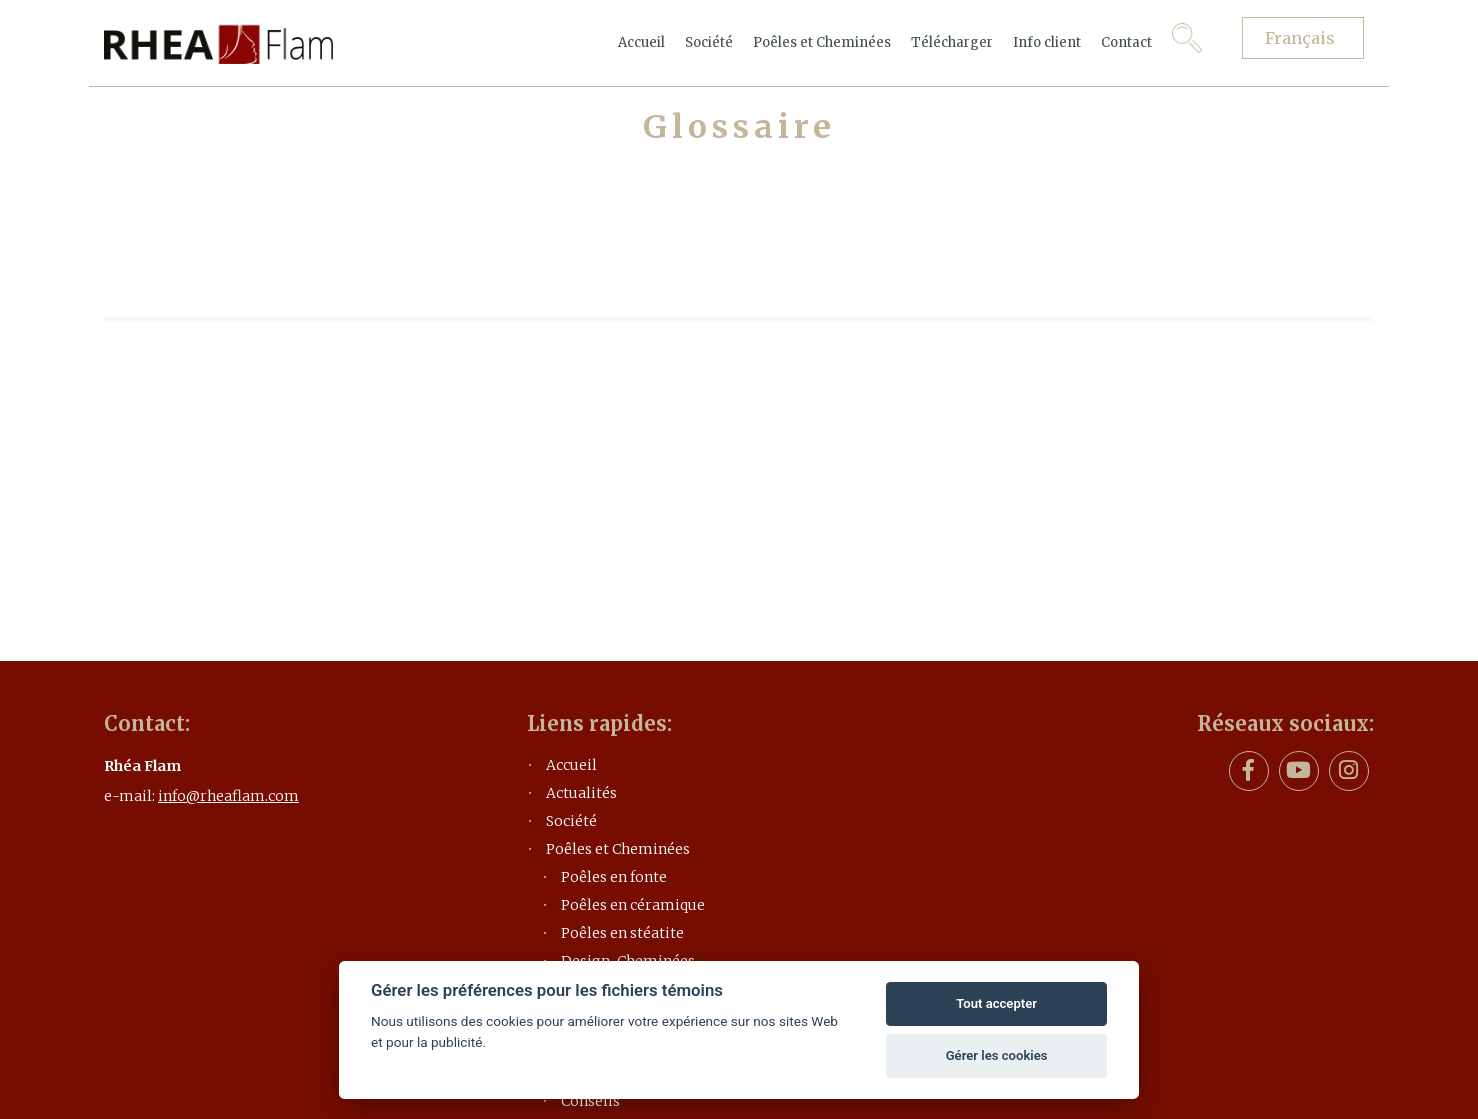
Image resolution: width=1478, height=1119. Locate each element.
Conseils (590, 1101)
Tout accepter (996, 1003)
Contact (1126, 42)
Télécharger (952, 42)
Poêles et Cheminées (822, 42)
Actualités (581, 793)
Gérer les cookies (997, 1055)
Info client (1047, 42)
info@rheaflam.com (228, 796)
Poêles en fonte (614, 877)
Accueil (641, 42)
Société (709, 42)
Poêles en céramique (633, 905)
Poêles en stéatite (622, 933)
